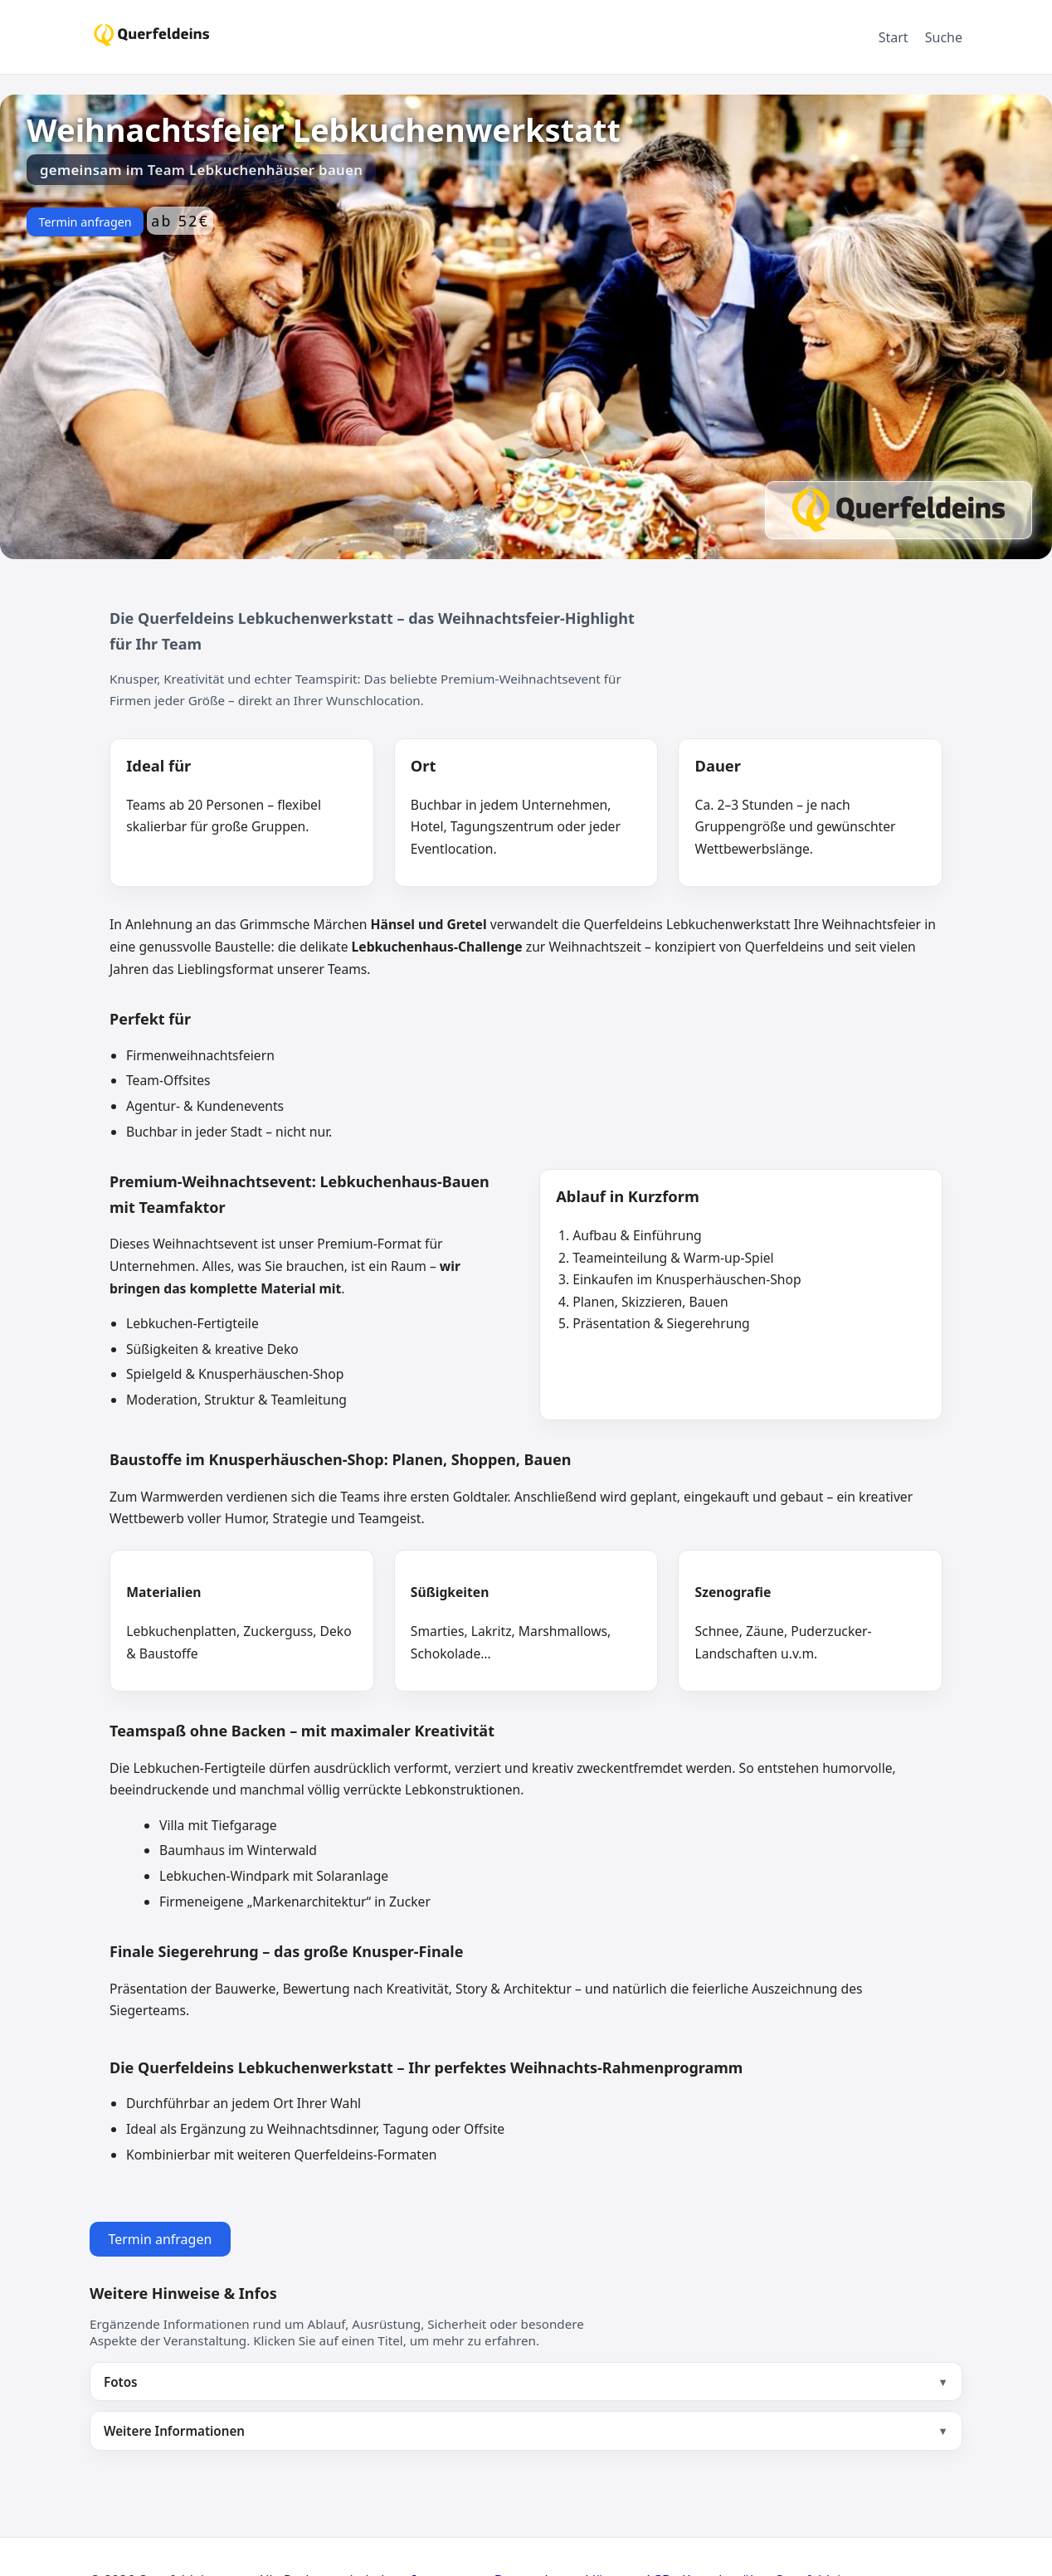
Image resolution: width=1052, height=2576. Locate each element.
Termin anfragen (84, 222)
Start (893, 37)
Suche (943, 37)
